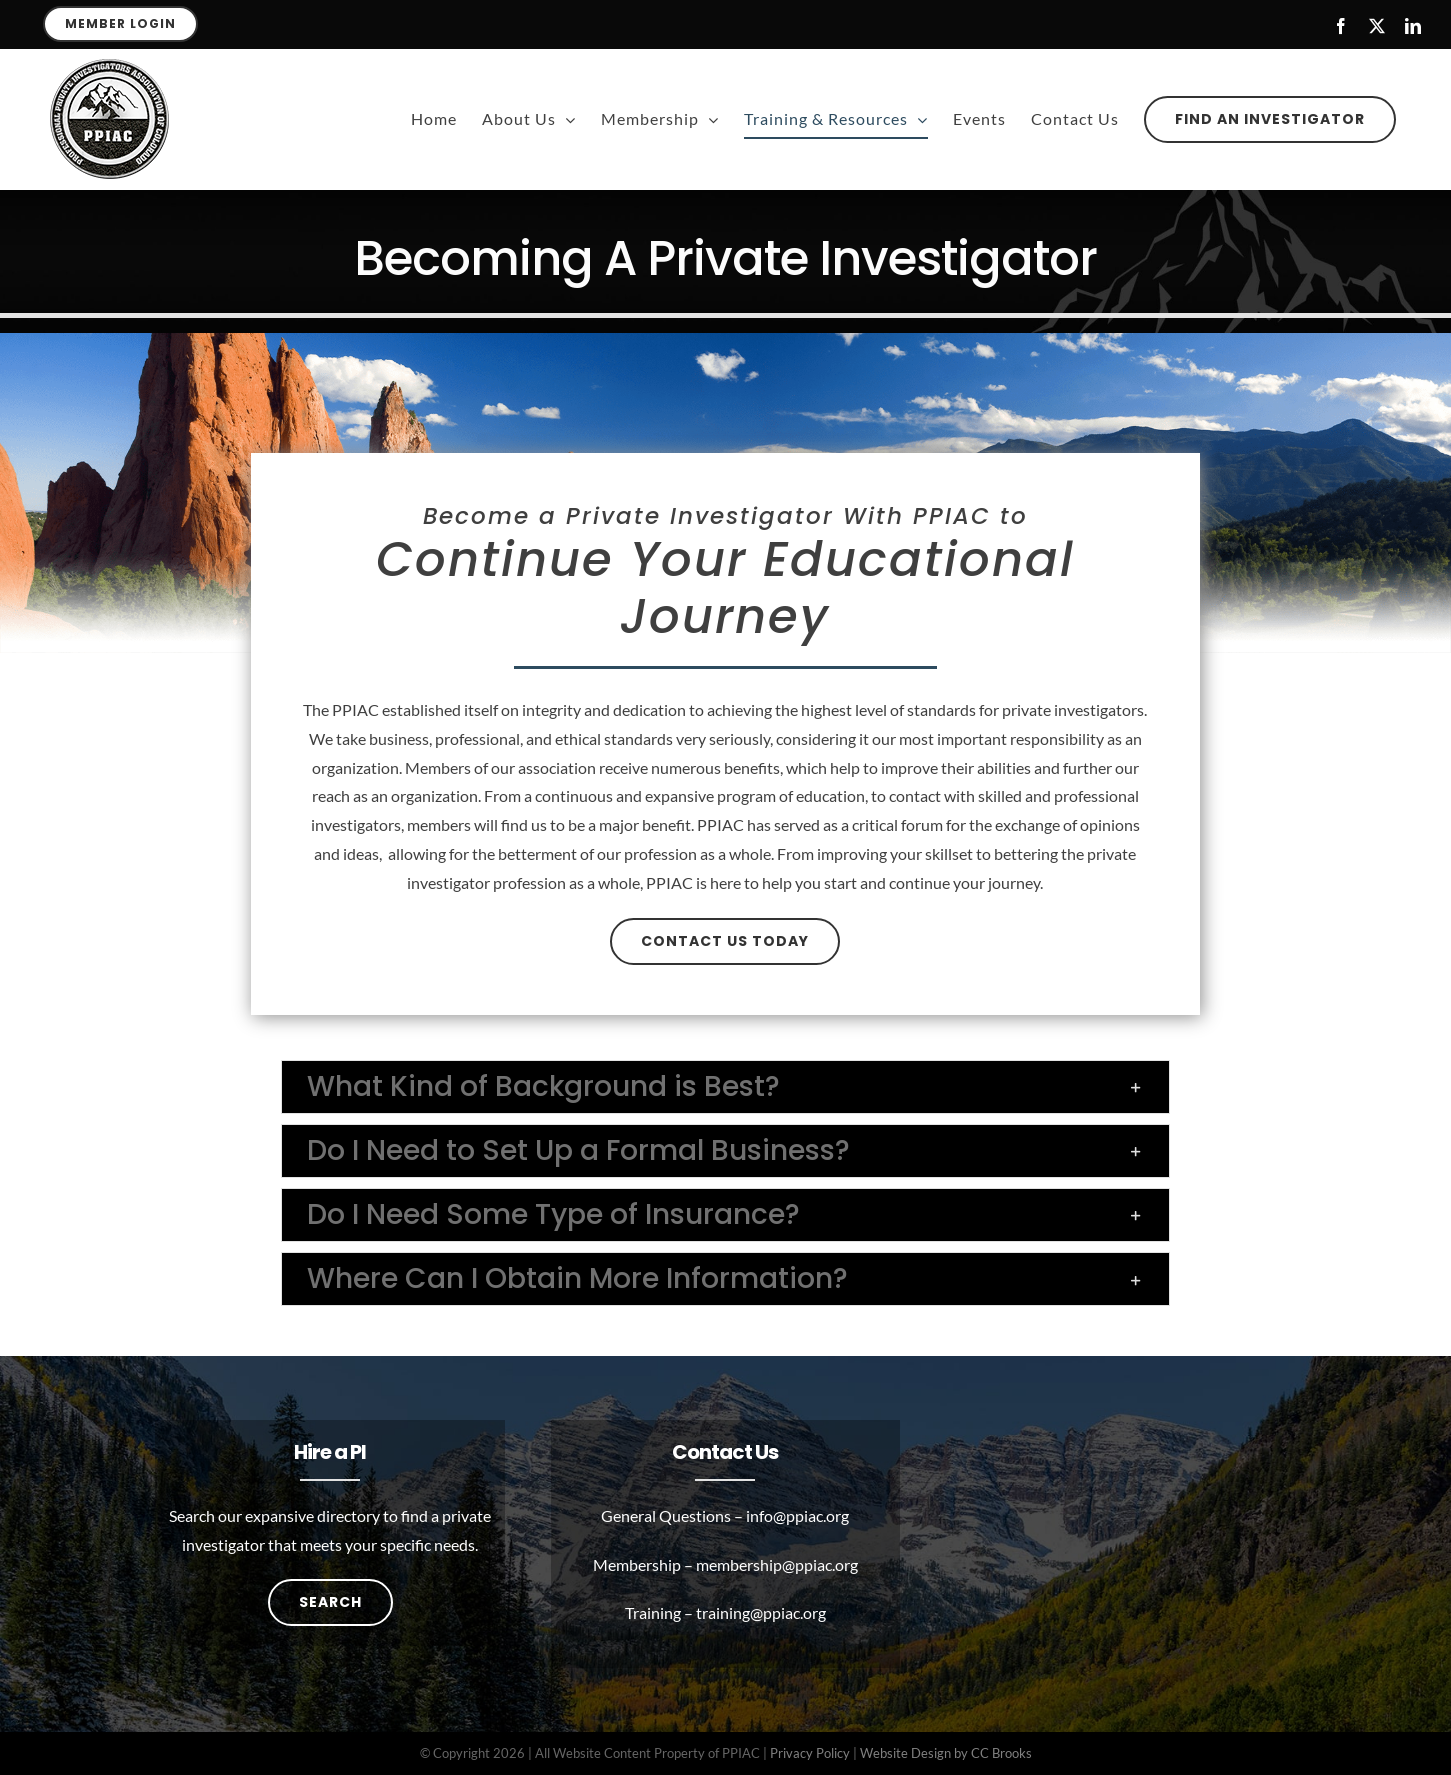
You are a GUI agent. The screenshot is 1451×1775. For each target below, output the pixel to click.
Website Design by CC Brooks (946, 1753)
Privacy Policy (810, 1753)
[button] (725, 1087)
